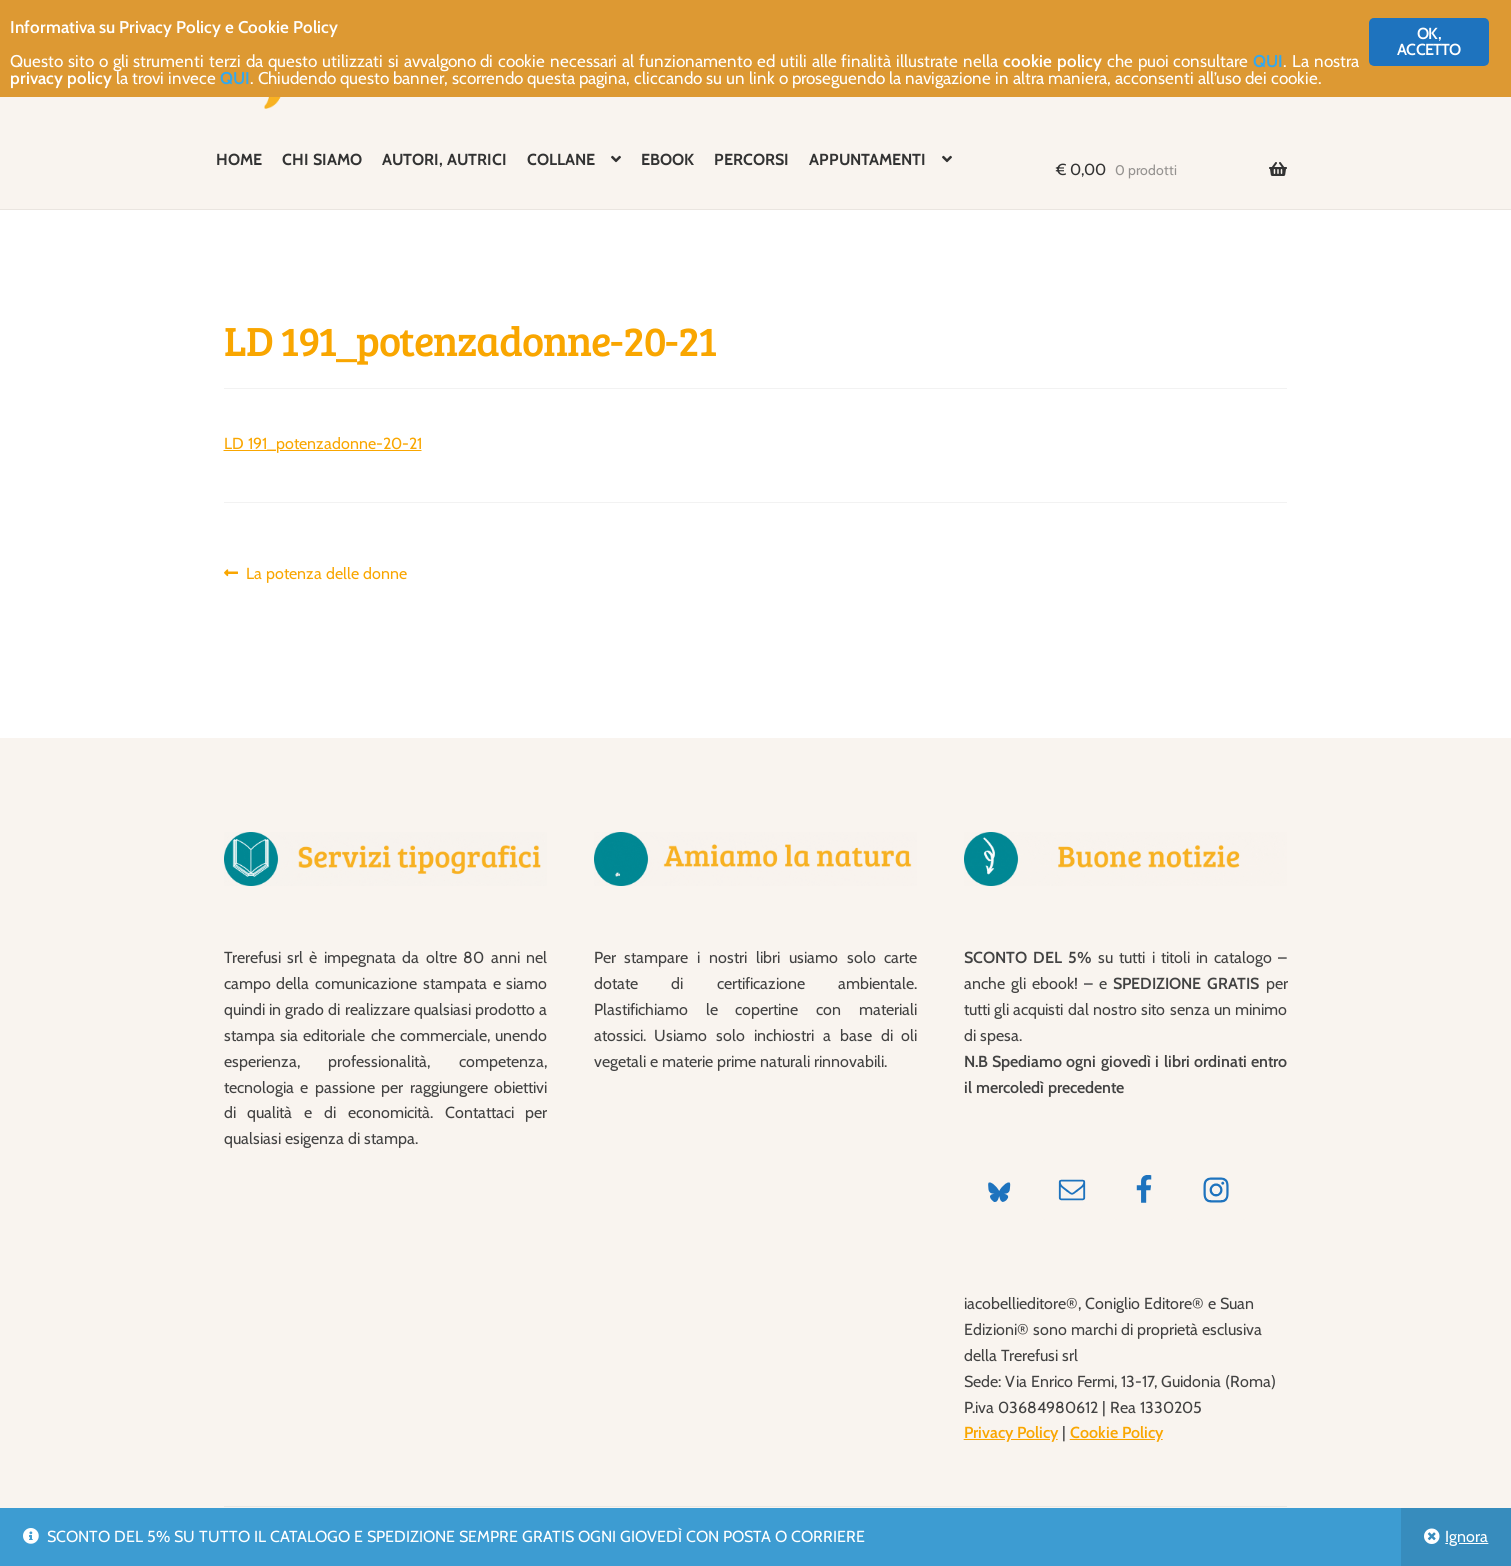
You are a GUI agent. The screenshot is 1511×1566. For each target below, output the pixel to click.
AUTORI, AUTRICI (444, 159)
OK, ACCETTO (1428, 41)
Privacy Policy (1011, 1432)
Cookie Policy (1116, 1432)
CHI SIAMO (322, 159)
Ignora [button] (1466, 1536)
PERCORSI (751, 159)
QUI (1268, 61)
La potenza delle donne (326, 574)
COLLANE (561, 159)
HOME (239, 159)
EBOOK (667, 159)
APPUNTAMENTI (867, 159)
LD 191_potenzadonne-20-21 (323, 443)
